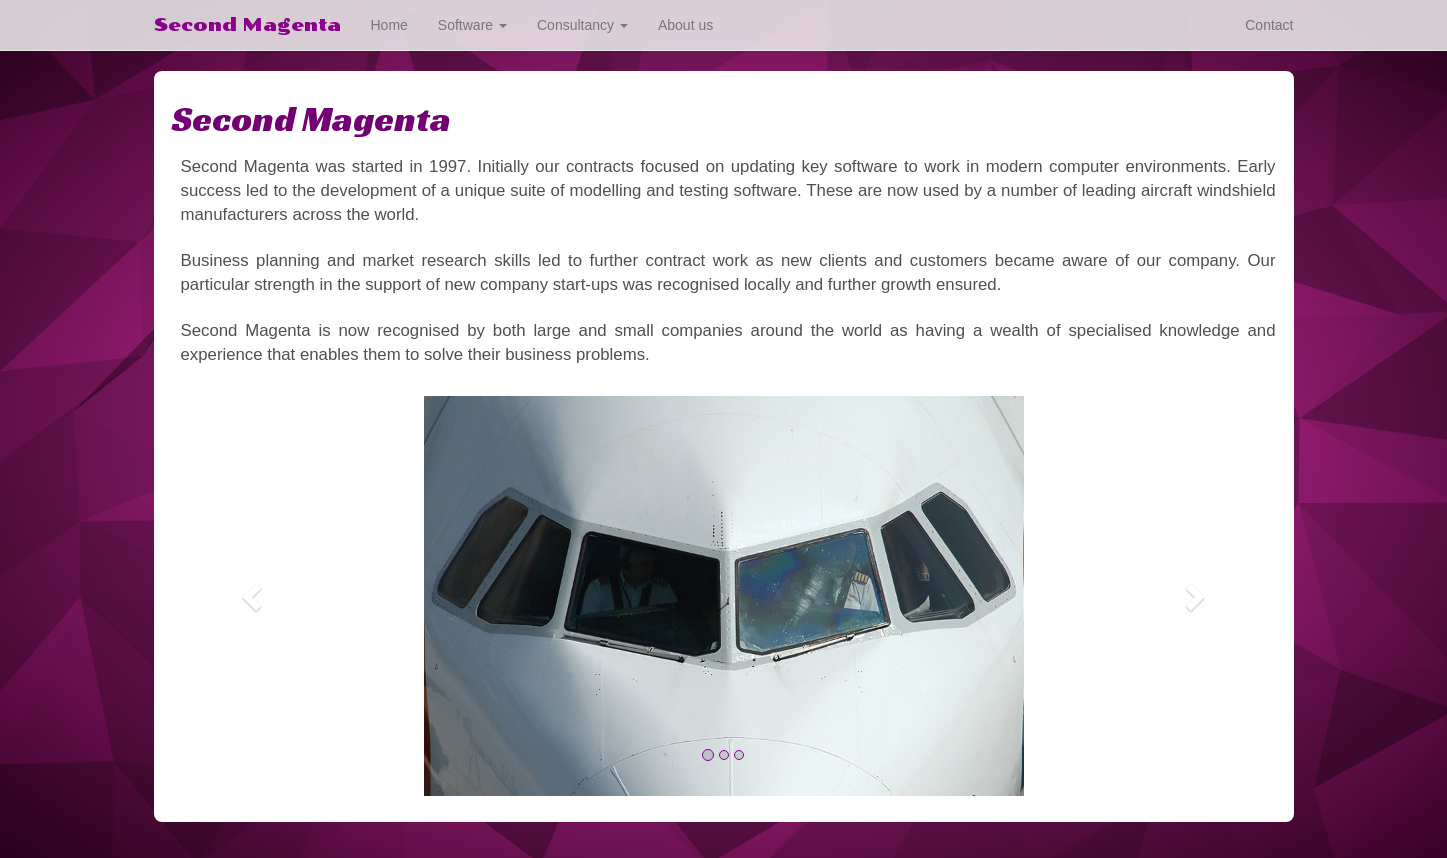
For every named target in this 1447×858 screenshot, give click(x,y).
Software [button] (472, 25)
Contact (1269, 25)
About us (685, 25)
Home (389, 25)
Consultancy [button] (582, 25)
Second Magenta (247, 25)
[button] (255, 596)
